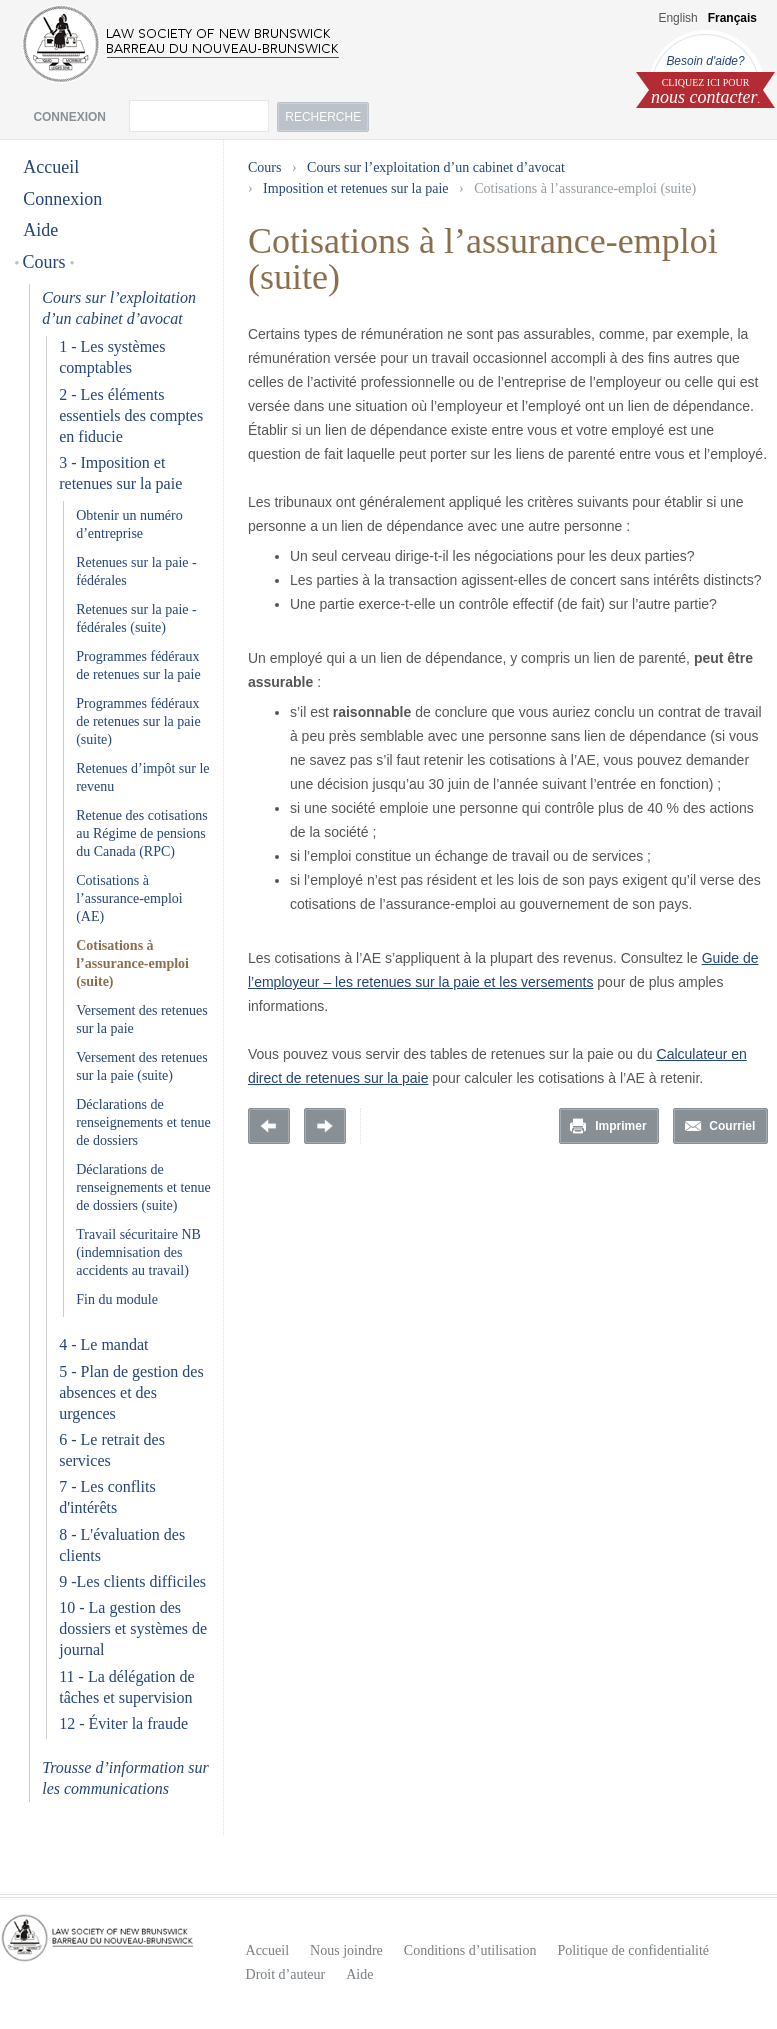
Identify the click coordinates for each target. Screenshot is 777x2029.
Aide (40, 230)
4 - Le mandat (103, 1344)
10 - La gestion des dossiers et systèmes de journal (133, 1628)
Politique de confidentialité (633, 1950)
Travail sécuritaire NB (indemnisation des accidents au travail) (138, 1252)
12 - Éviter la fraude (123, 1723)
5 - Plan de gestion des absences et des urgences (131, 1392)
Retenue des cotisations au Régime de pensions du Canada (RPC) (141, 833)
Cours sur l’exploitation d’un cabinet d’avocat (436, 167)
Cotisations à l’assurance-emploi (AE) (129, 898)
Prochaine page (325, 1126)
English (677, 18)
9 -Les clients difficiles (132, 1581)
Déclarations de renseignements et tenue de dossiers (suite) (143, 1187)
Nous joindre (346, 1950)
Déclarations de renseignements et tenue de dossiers (143, 1122)
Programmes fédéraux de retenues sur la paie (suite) (138, 721)
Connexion (62, 199)
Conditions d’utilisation (470, 1950)
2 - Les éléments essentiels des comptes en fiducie (131, 415)
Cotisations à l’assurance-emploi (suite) (132, 963)
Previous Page (269, 1126)
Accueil (51, 167)
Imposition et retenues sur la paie (355, 188)
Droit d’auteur (286, 1974)
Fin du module (117, 1299)
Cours (44, 262)
